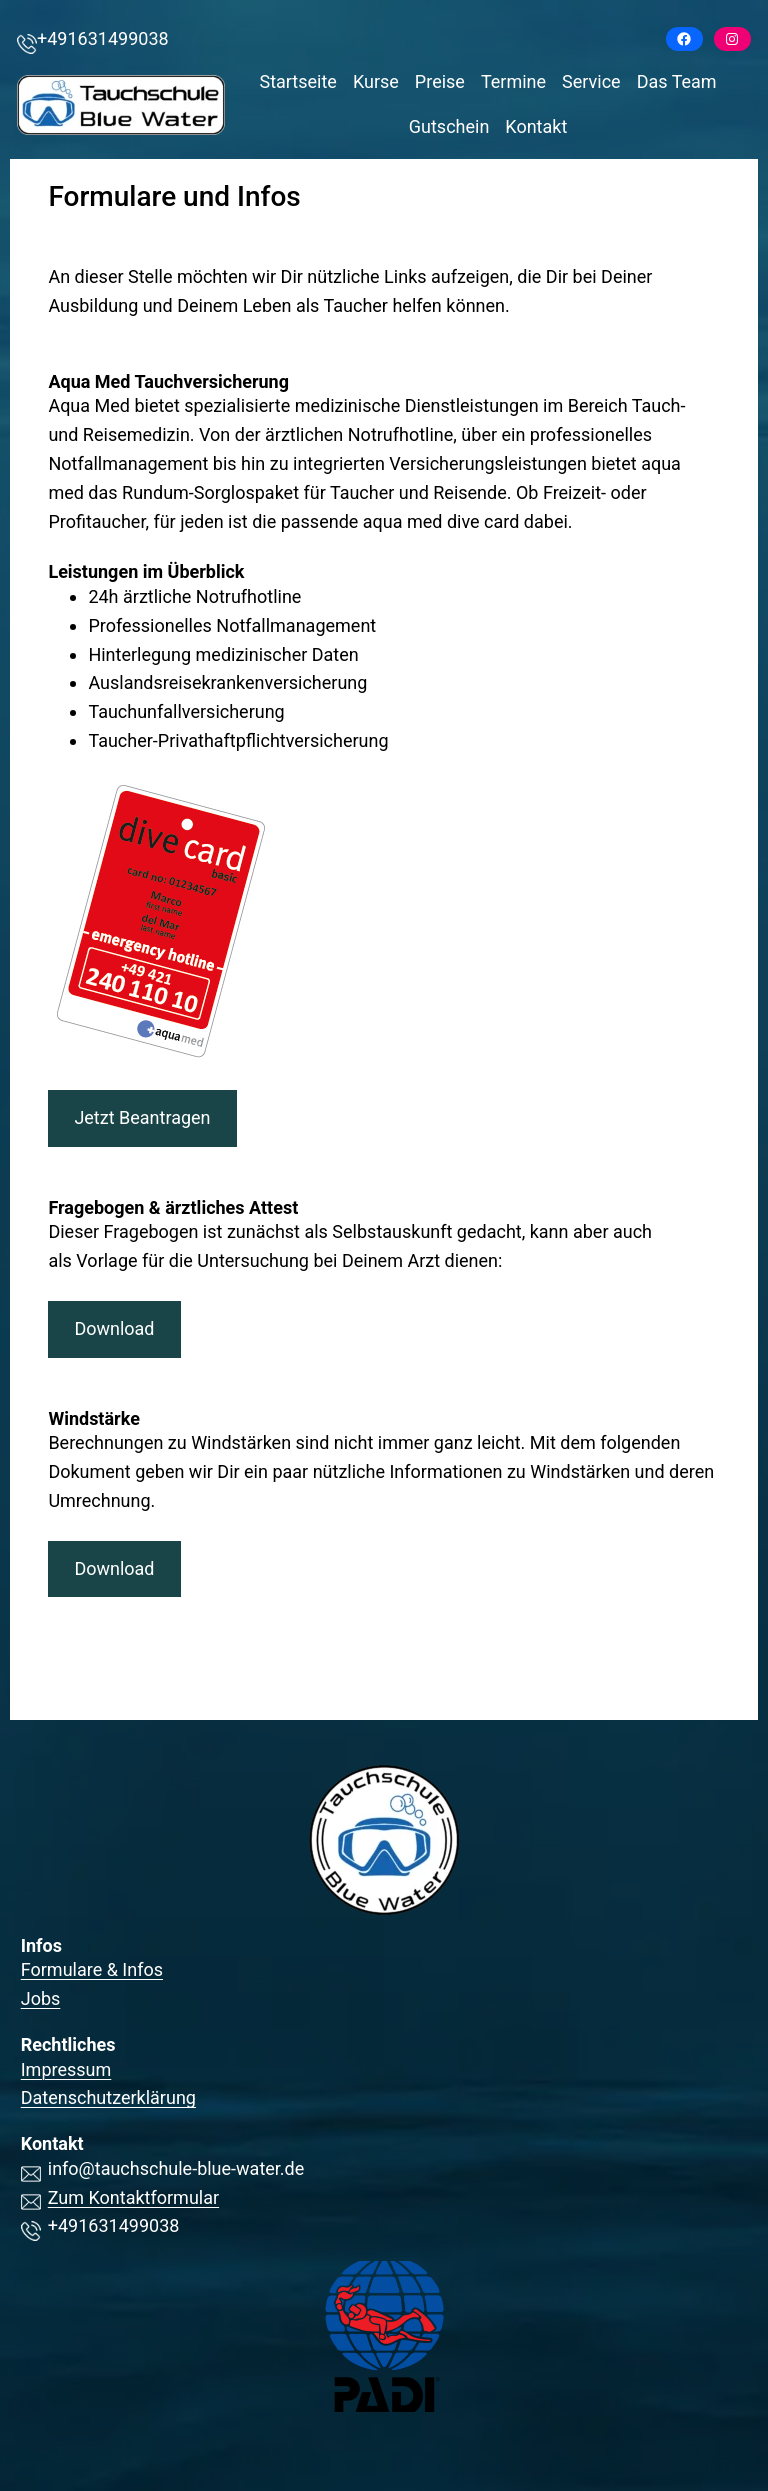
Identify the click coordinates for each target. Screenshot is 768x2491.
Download (114, 1328)
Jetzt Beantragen (142, 1117)
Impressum (66, 2069)
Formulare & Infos (92, 1969)
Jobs (41, 1998)
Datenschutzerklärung (108, 2097)
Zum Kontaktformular (133, 2197)
